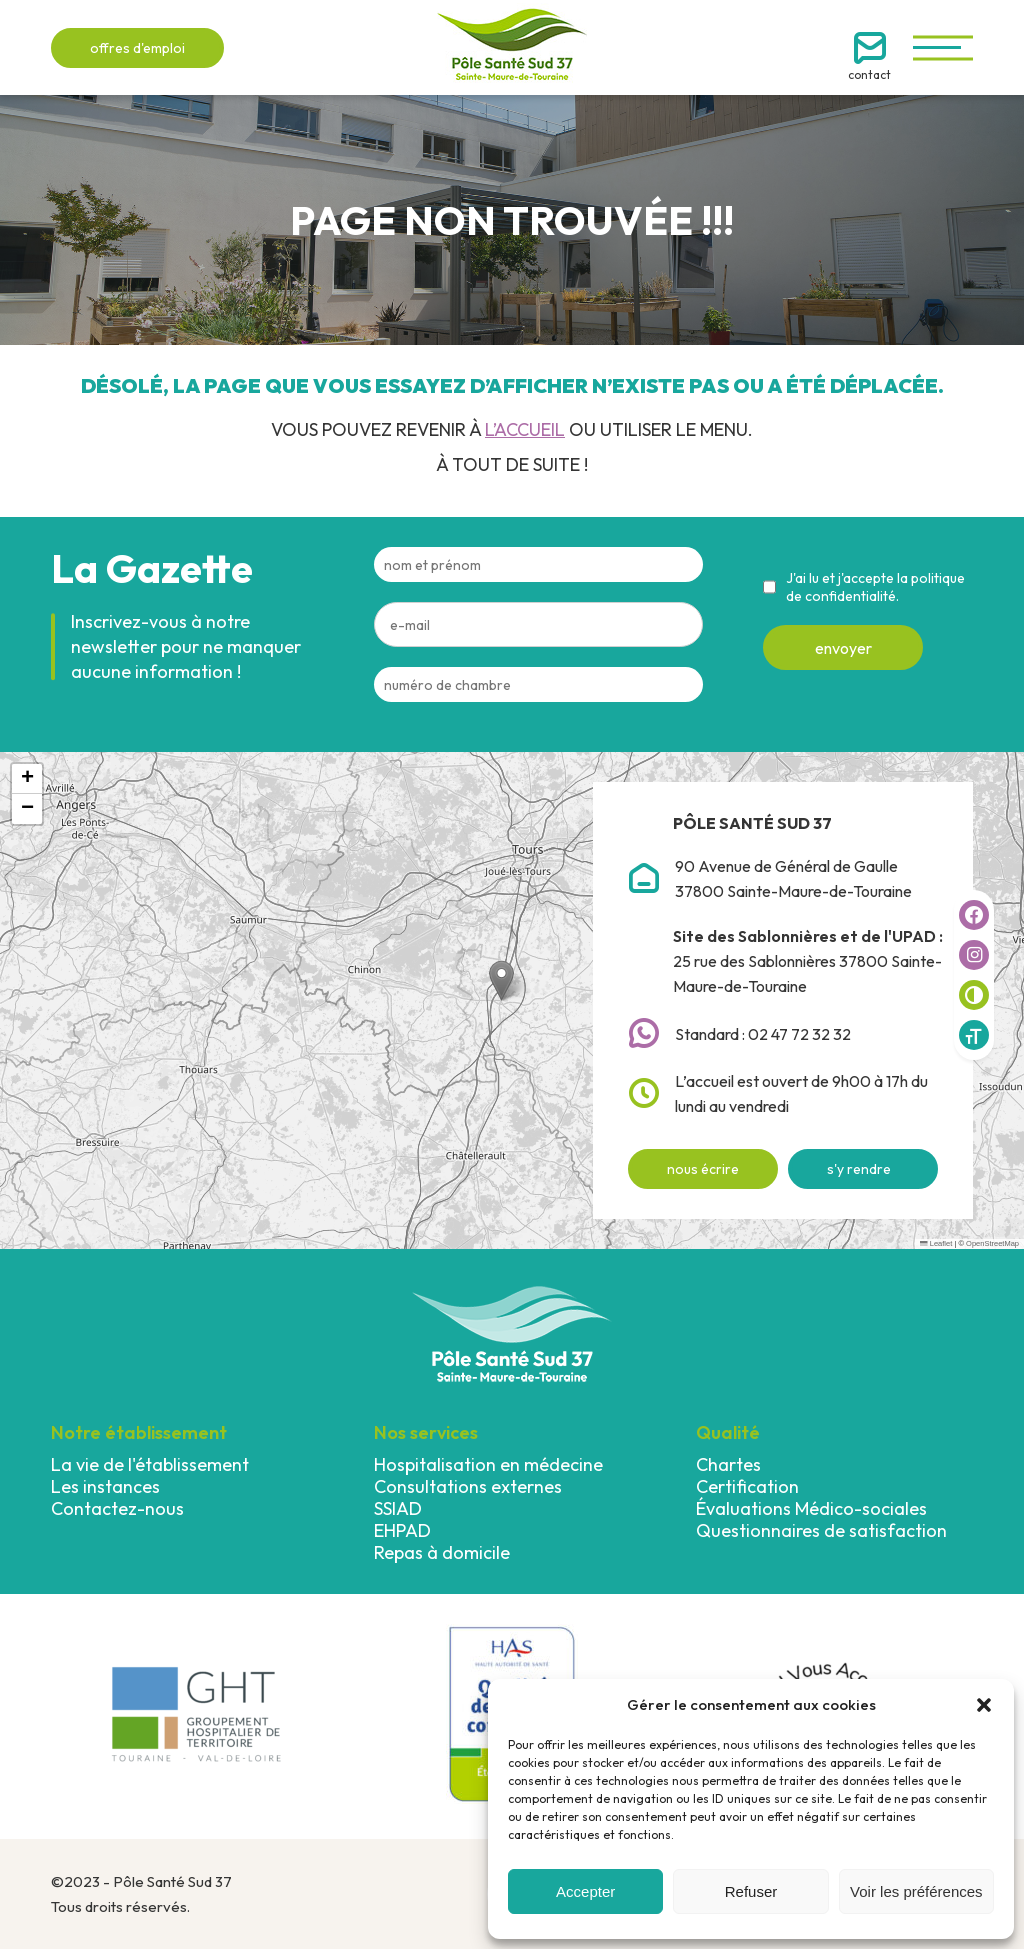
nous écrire (703, 1169)
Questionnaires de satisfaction (821, 1530)
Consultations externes (468, 1486)
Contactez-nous (117, 1508)
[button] (984, 1705)
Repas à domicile (442, 1552)
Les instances (105, 1486)
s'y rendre (859, 1169)
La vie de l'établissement (150, 1464)
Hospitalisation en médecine (488, 1464)
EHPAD (402, 1530)
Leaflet (936, 1243)
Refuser (751, 1891)
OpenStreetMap (992, 1243)
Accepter (585, 1891)
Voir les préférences (916, 1891)
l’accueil (525, 429)
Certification (747, 1486)
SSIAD (398, 1508)
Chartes (728, 1464)
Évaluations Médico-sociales (811, 1508)
